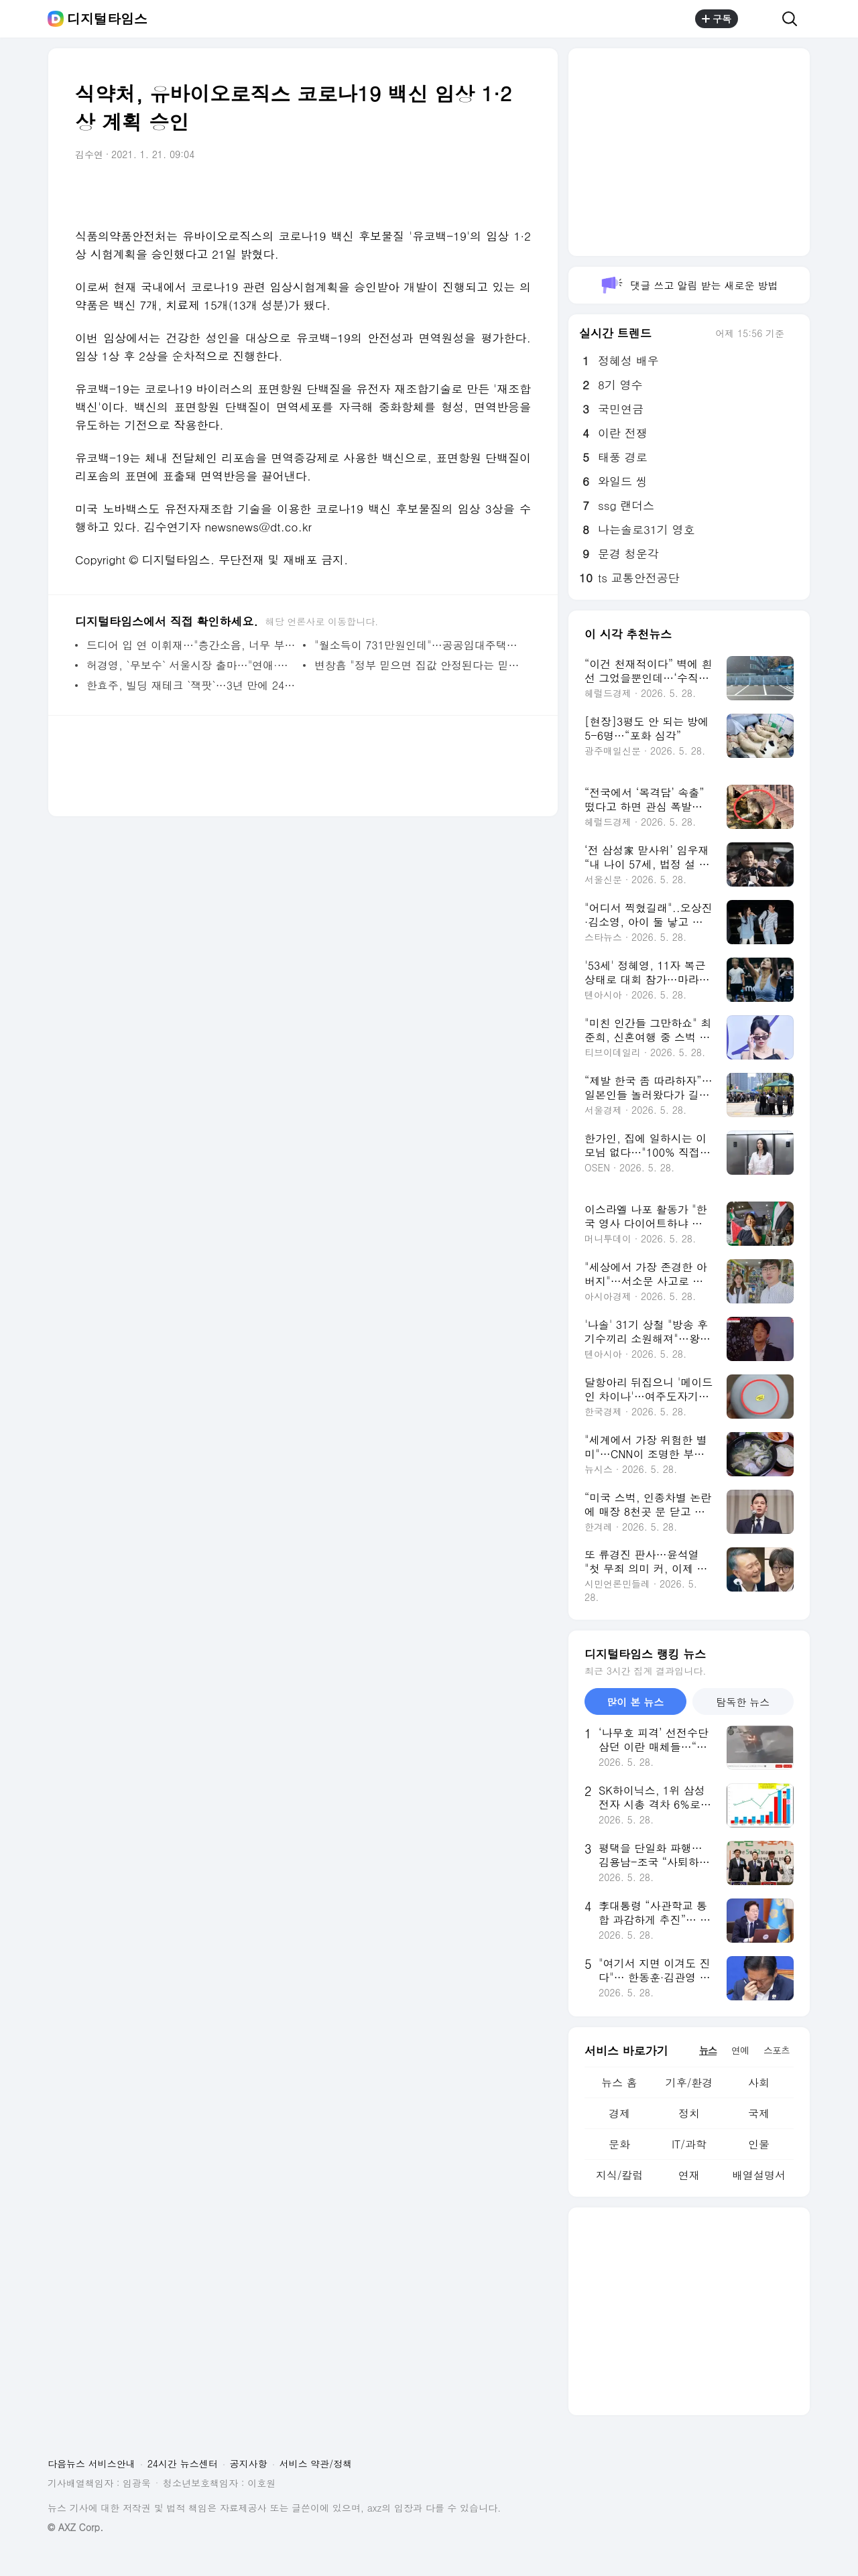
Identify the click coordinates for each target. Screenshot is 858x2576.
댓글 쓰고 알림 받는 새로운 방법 (689, 285)
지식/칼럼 (620, 2175)
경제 (619, 2113)
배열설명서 (759, 2175)
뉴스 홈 (619, 2082)
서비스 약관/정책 (316, 2463)
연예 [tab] (740, 2050)
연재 (689, 2175)
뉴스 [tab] (708, 2050)
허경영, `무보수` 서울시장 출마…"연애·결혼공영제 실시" (191, 665)
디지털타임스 (107, 18)
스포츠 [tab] (776, 2050)
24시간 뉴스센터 (182, 2463)
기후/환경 (689, 2082)
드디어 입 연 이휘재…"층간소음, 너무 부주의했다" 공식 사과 (191, 645)
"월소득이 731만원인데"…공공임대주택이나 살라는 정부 (419, 645)
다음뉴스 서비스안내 (91, 2463)
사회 (759, 2082)
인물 (759, 2144)
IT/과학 (689, 2144)
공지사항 (248, 2463)
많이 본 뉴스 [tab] (635, 1702)
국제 (759, 2113)
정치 (689, 2113)
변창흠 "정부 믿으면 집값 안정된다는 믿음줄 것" (419, 665)
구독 (716, 18)
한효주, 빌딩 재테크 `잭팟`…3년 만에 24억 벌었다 (191, 685)
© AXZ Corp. (75, 2527)
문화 (619, 2144)
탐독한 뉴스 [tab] (743, 1702)
